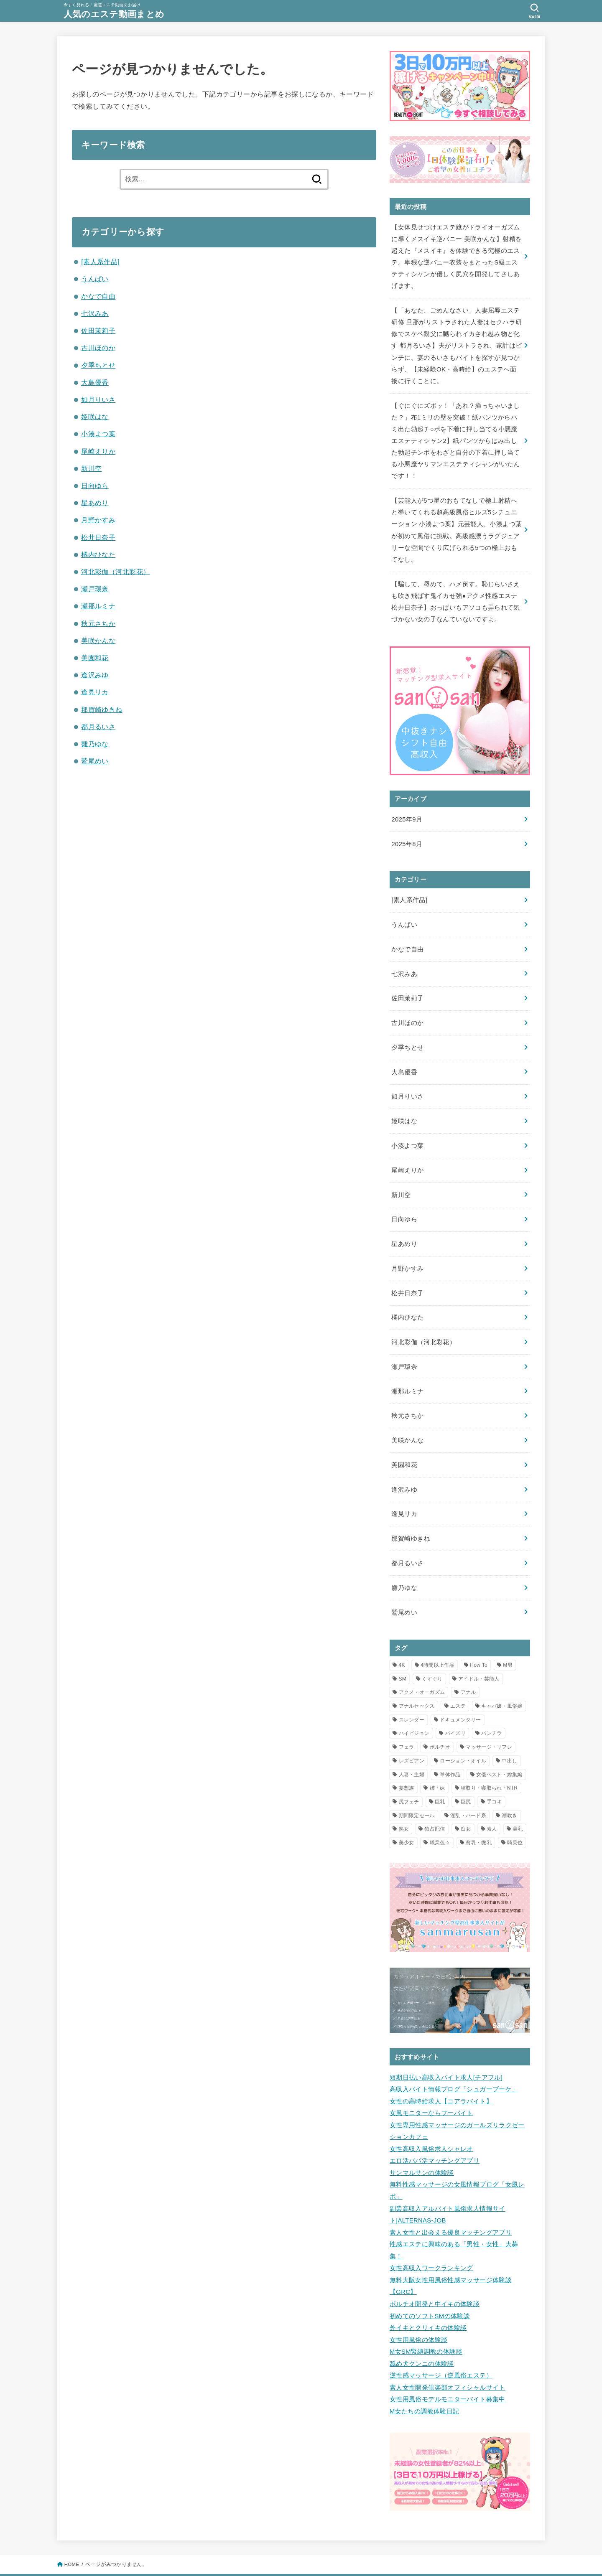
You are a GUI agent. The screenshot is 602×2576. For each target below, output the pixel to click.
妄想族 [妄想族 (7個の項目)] (406, 1763)
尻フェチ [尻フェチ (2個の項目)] (409, 1777)
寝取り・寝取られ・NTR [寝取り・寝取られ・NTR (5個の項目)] (489, 1763)
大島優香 (95, 382)
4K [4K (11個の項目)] (402, 1640)
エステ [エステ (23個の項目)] (458, 1681)
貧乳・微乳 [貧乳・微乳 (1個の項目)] (479, 1818)
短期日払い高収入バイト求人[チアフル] (446, 2052)
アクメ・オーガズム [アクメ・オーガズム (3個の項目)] (422, 1667)
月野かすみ (98, 520)
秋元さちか (98, 623)
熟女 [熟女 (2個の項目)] (404, 1804)
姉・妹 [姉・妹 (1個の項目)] (437, 1763)
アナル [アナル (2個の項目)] (468, 1667)
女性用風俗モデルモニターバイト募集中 (447, 2362)
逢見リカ (95, 692)
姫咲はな (95, 416)
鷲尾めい (95, 761)
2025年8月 (406, 834)
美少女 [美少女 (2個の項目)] (406, 1818)
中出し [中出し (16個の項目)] (509, 1736)
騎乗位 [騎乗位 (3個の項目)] (515, 1818)
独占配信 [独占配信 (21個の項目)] (434, 1804)
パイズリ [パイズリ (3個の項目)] (455, 1708)
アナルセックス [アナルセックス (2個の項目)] (417, 1681)
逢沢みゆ (95, 675)
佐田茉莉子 (98, 330)
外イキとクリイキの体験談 (428, 2293)
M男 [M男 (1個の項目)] (508, 1640)
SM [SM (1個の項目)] (403, 1654)
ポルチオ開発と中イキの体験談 (435, 2270)
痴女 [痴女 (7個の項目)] (466, 1804)
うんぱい (95, 278)
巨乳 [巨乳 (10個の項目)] (440, 1777)
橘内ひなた (98, 554)
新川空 (91, 468)
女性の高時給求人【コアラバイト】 (441, 2075)
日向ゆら (95, 485)
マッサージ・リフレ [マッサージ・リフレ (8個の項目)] (489, 1722)
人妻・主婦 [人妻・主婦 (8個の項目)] (412, 1749)
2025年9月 (406, 810)
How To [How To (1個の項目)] (478, 1640)
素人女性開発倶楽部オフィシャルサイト (447, 2351)
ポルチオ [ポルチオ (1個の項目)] (440, 1722)
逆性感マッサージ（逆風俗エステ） (441, 2339)
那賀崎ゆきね (101, 709)
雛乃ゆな (95, 744)
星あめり (95, 502)
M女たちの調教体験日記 (424, 2374)
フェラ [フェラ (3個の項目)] (406, 1722)
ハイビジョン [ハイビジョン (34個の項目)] (414, 1708)
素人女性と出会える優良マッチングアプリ (451, 2201)
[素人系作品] (100, 261)
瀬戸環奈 (95, 589)
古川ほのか (98, 347)
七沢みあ (95, 313)
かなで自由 (98, 296)
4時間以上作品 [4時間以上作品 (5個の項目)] (437, 1640)
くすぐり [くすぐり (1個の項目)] (432, 1654)
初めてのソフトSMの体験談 (429, 2282)
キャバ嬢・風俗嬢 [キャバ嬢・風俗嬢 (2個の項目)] (501, 1681)
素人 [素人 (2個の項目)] (492, 1804)
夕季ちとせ (98, 365)
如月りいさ (98, 399)
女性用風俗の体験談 (418, 2305)
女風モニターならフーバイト (431, 2086)
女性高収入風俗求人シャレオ (431, 2121)
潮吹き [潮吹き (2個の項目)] (509, 1790)
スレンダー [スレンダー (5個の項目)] (412, 1695)
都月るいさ (98, 726)
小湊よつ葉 (98, 433)
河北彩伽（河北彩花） (115, 571)
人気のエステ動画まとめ (116, 14)
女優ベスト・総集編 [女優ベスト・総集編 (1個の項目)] (499, 1749)
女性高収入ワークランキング (431, 2236)
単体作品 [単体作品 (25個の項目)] (450, 1749)
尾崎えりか (98, 451)
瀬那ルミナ (98, 606)
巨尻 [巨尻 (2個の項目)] (466, 1777)
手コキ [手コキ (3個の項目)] (494, 1777)
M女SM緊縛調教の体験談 (426, 2316)
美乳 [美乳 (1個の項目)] (518, 1804)
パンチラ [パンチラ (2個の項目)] (491, 1708)
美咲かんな (98, 640)
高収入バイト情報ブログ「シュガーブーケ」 (454, 2063)
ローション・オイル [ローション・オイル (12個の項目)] (463, 1736)
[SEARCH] (534, 11)
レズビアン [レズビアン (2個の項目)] (412, 1736)
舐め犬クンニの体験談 (422, 2328)
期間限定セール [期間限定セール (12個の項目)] (417, 1790)
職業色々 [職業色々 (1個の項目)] (440, 1818)
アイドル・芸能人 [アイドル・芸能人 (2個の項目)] (478, 1654)
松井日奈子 (98, 537)
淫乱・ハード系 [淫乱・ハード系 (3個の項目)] (468, 1790)
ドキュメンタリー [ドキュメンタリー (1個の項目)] (460, 1695)
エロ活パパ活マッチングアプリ (435, 2132)
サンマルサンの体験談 (422, 2144)
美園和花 (95, 657)
